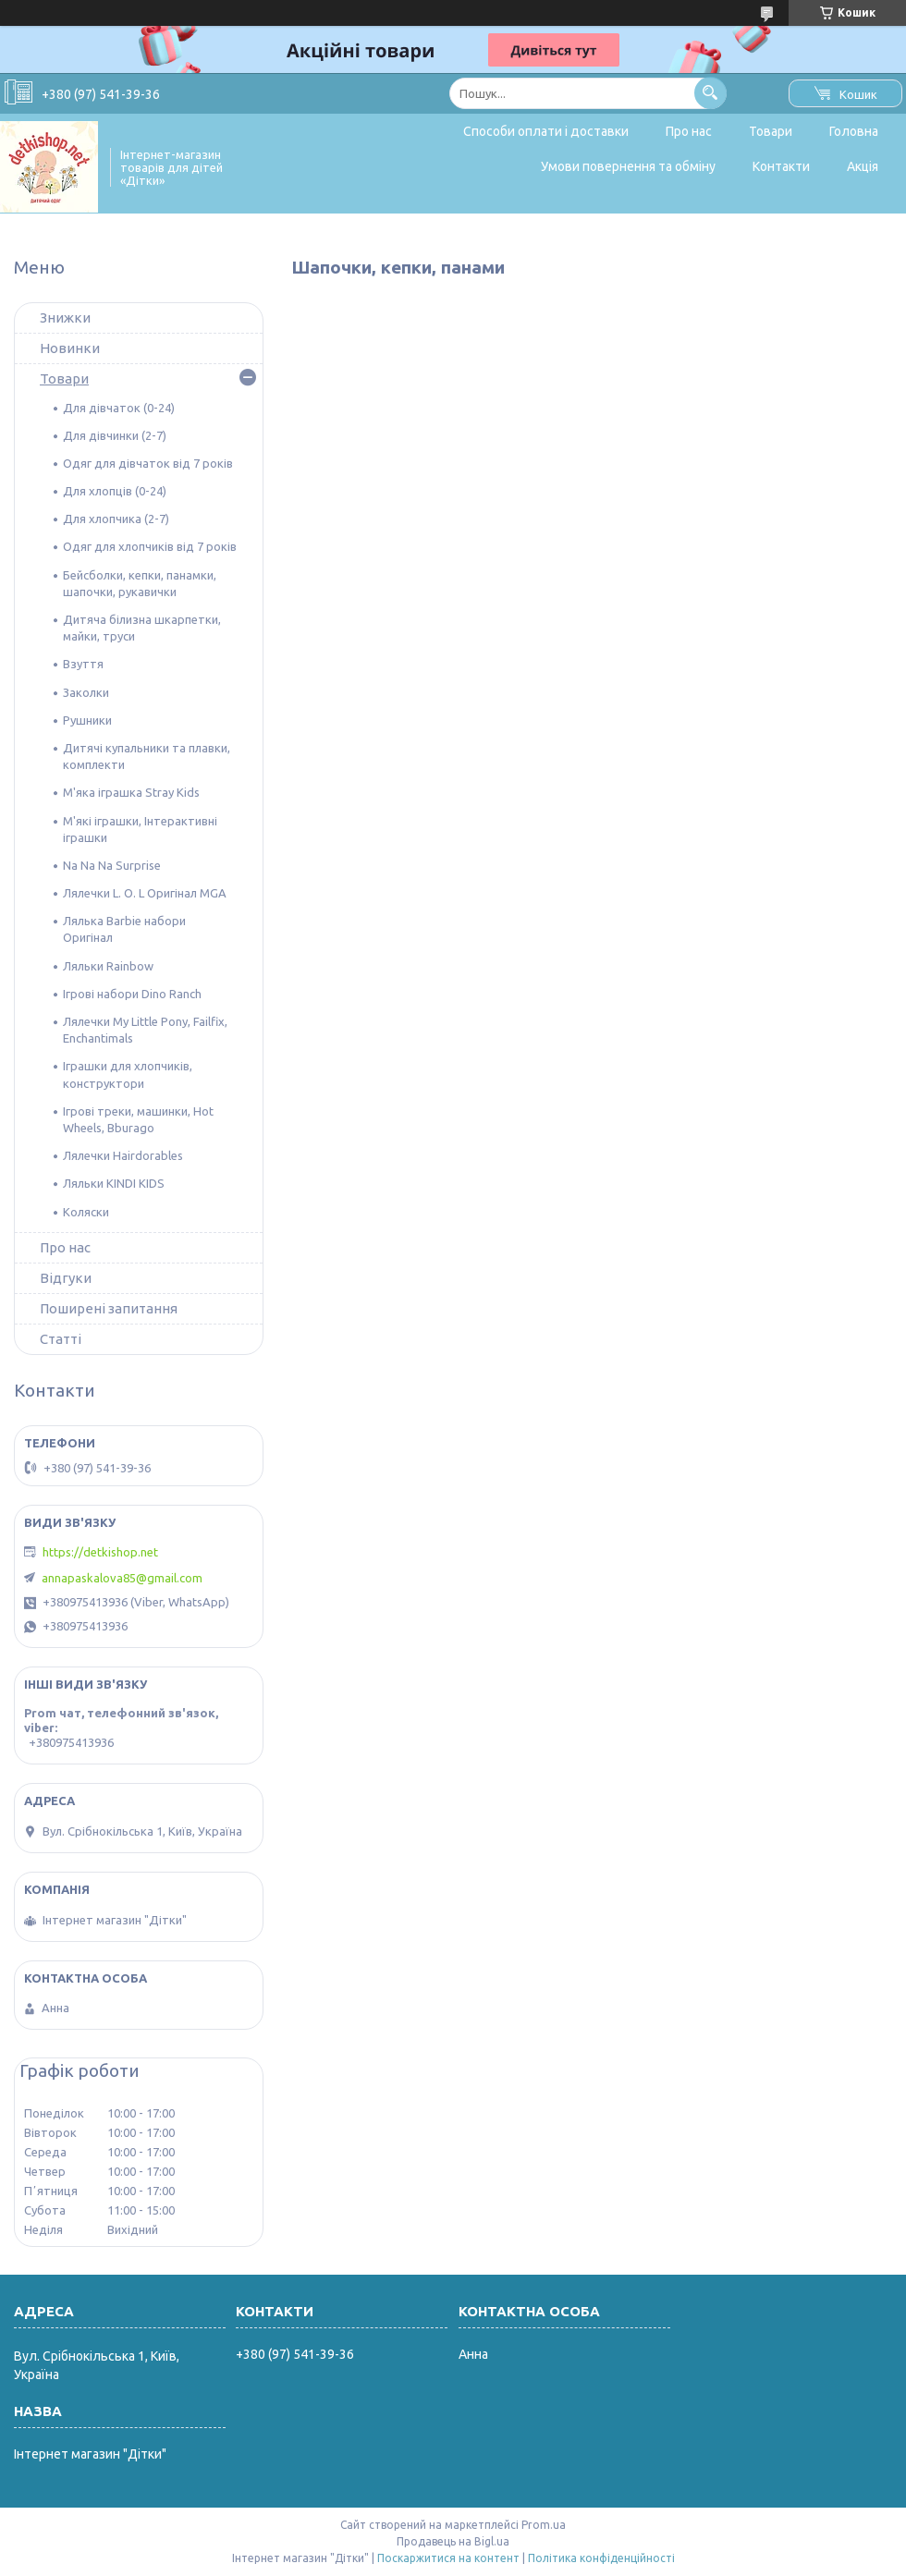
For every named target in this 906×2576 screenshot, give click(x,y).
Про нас (689, 131)
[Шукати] (710, 93)
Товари (770, 131)
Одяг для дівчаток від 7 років (148, 463)
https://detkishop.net (100, 1551)
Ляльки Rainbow (108, 965)
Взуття (83, 663)
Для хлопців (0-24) (114, 490)
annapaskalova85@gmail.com (122, 1577)
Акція (862, 166)
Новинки (70, 348)
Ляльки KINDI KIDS (114, 1183)
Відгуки (66, 1278)
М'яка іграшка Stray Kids (131, 792)
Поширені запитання (109, 1308)
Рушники (87, 720)
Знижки (65, 317)
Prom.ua (543, 2525)
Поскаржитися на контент (448, 2558)
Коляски (86, 1211)
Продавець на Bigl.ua (453, 2541)
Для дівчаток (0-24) (119, 407)
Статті (60, 1339)
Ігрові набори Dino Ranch (132, 993)
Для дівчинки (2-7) (114, 435)
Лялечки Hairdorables (123, 1155)
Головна (853, 131)
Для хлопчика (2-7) (116, 518)
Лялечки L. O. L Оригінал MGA (144, 892)
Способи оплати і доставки (546, 131)
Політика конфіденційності (601, 2558)
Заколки (86, 692)
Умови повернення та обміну (628, 166)
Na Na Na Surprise (112, 865)
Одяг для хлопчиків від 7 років (150, 546)
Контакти (781, 166)
